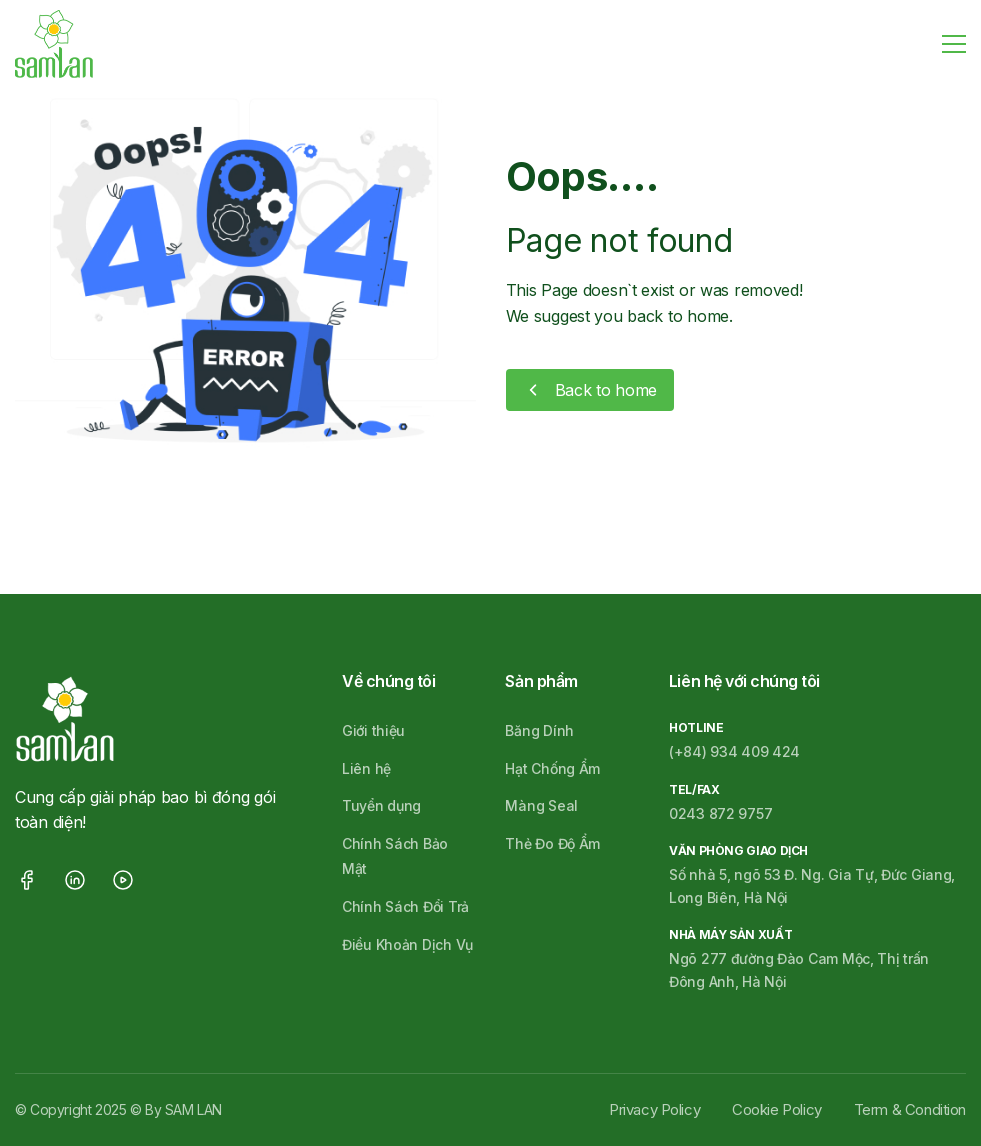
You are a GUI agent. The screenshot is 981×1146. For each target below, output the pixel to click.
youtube (123, 880)
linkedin (75, 880)
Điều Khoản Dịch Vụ (407, 944)
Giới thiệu (373, 730)
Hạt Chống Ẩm (552, 768)
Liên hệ (366, 768)
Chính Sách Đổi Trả (405, 906)
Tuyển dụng (381, 805)
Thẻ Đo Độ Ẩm (552, 843)
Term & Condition (910, 1109)
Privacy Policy (654, 1109)
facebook (27, 880)
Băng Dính (539, 730)
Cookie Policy (777, 1109)
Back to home (606, 390)
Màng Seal (541, 805)
